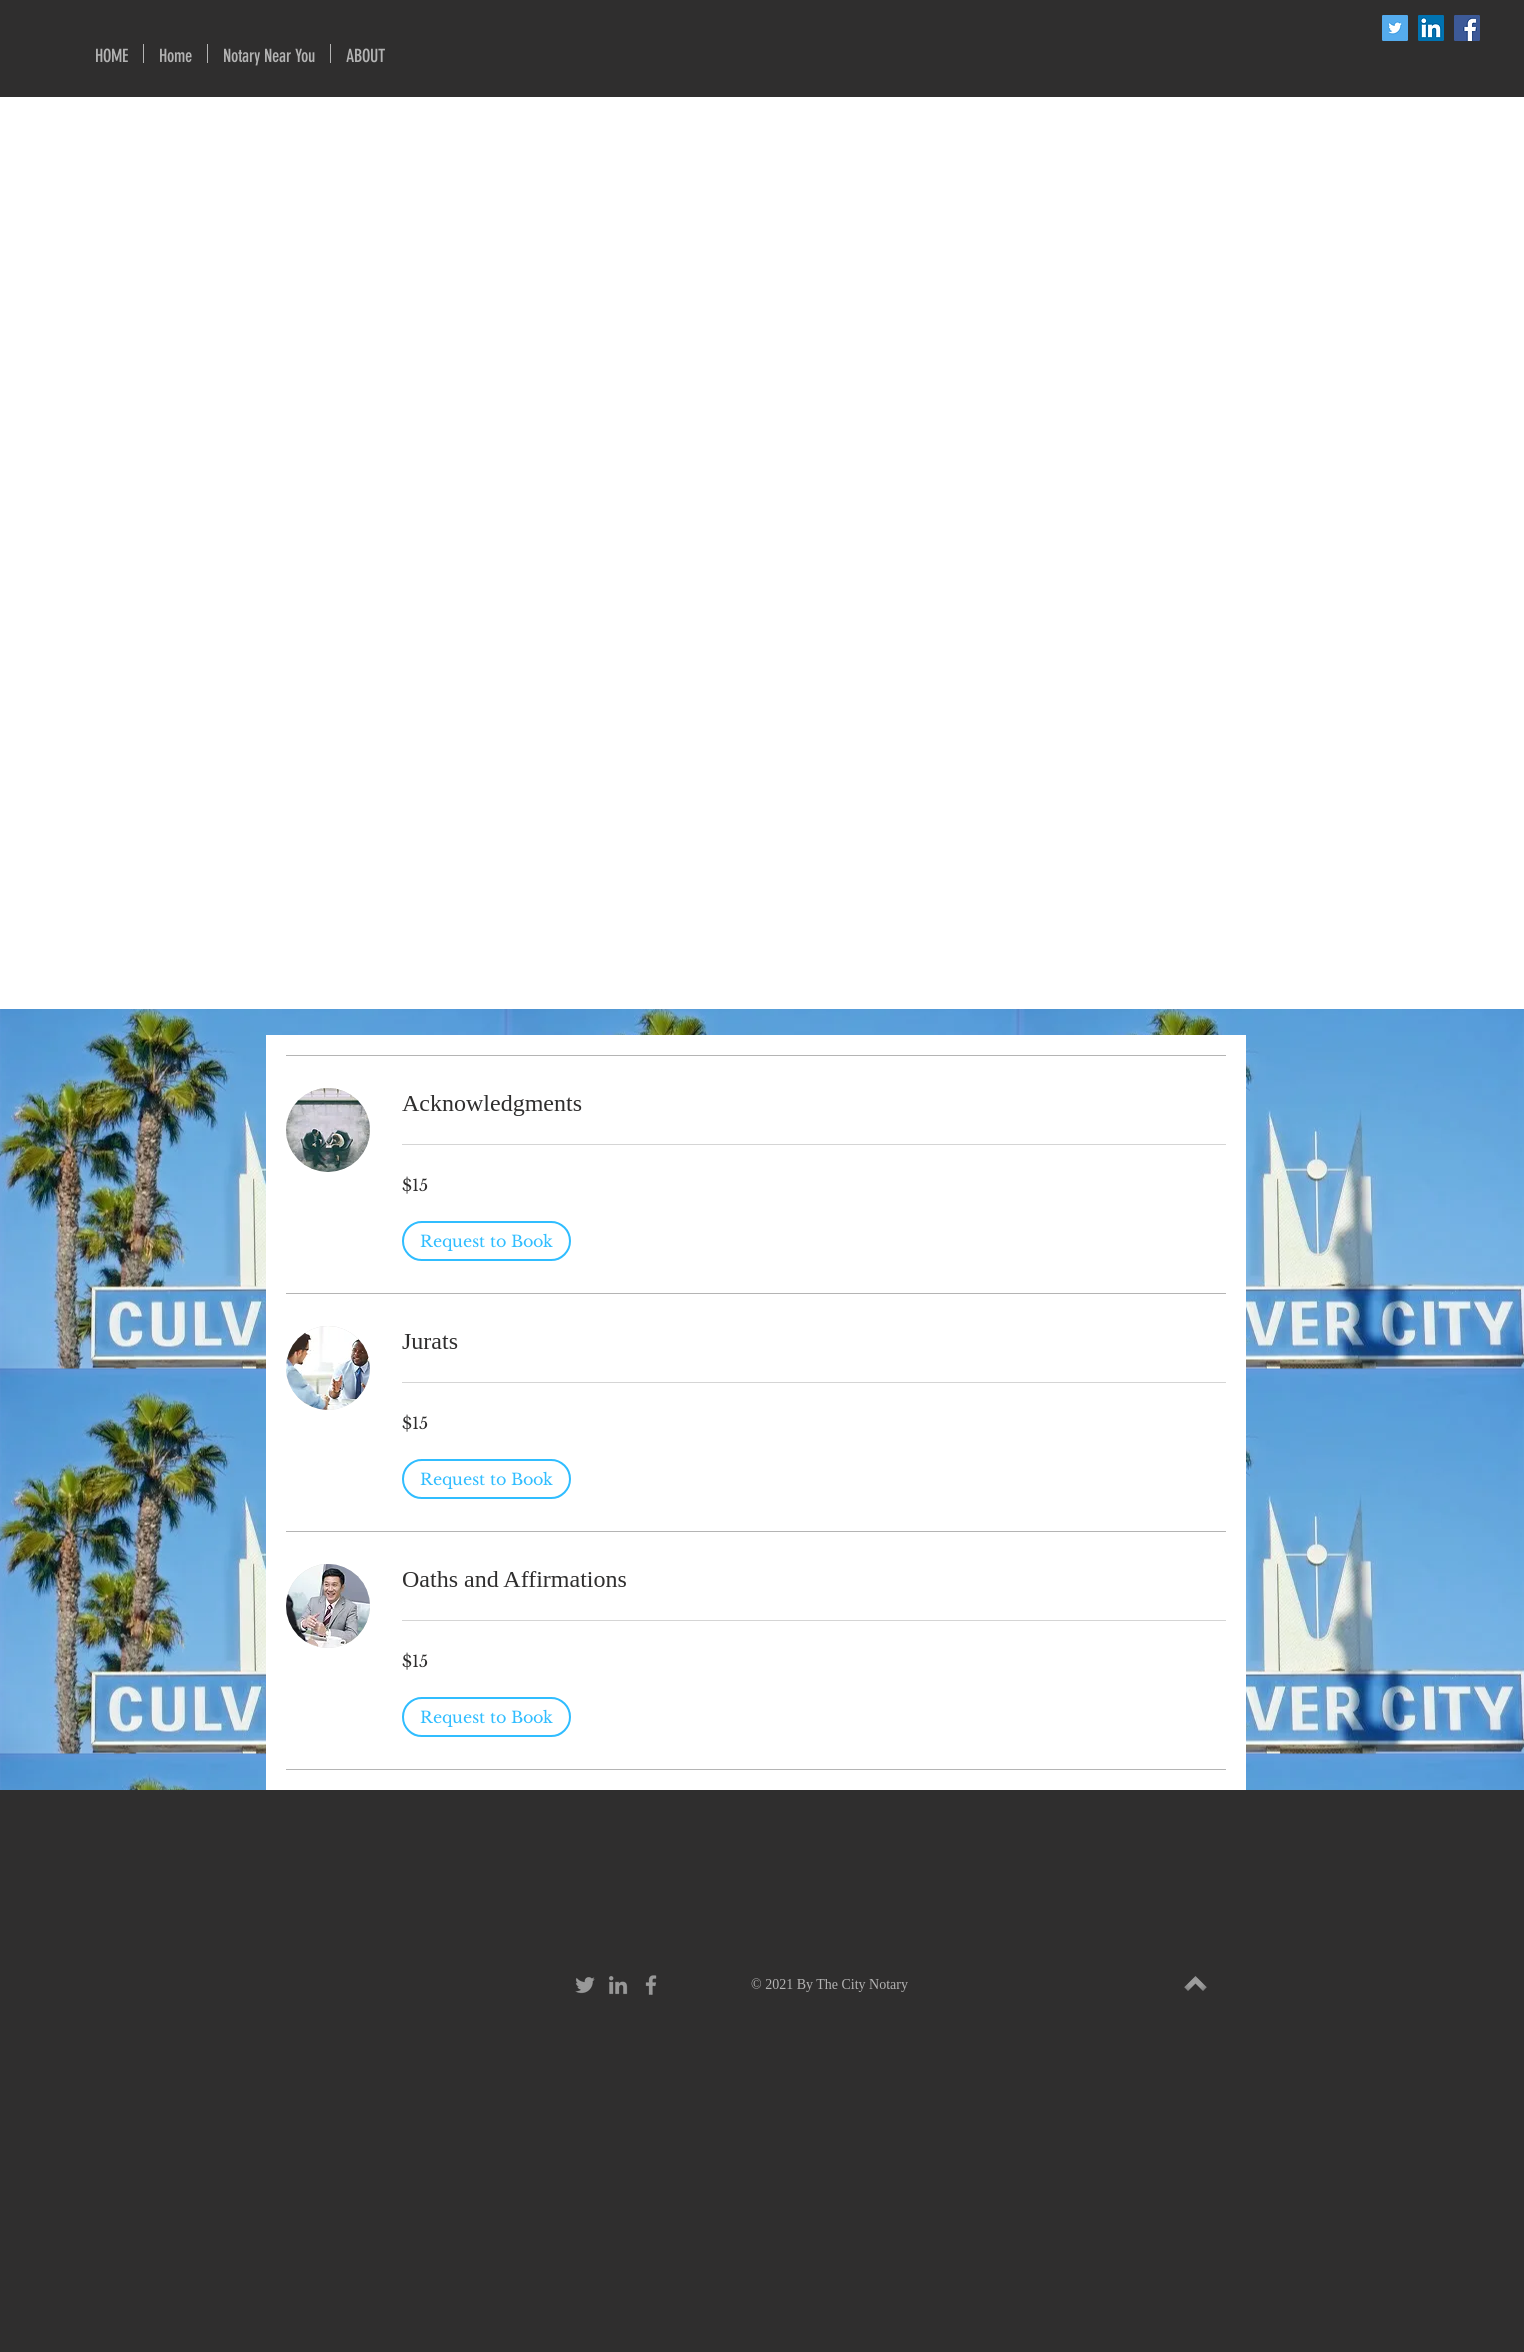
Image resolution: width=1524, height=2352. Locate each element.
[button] (269, 53)
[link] (814, 1104)
